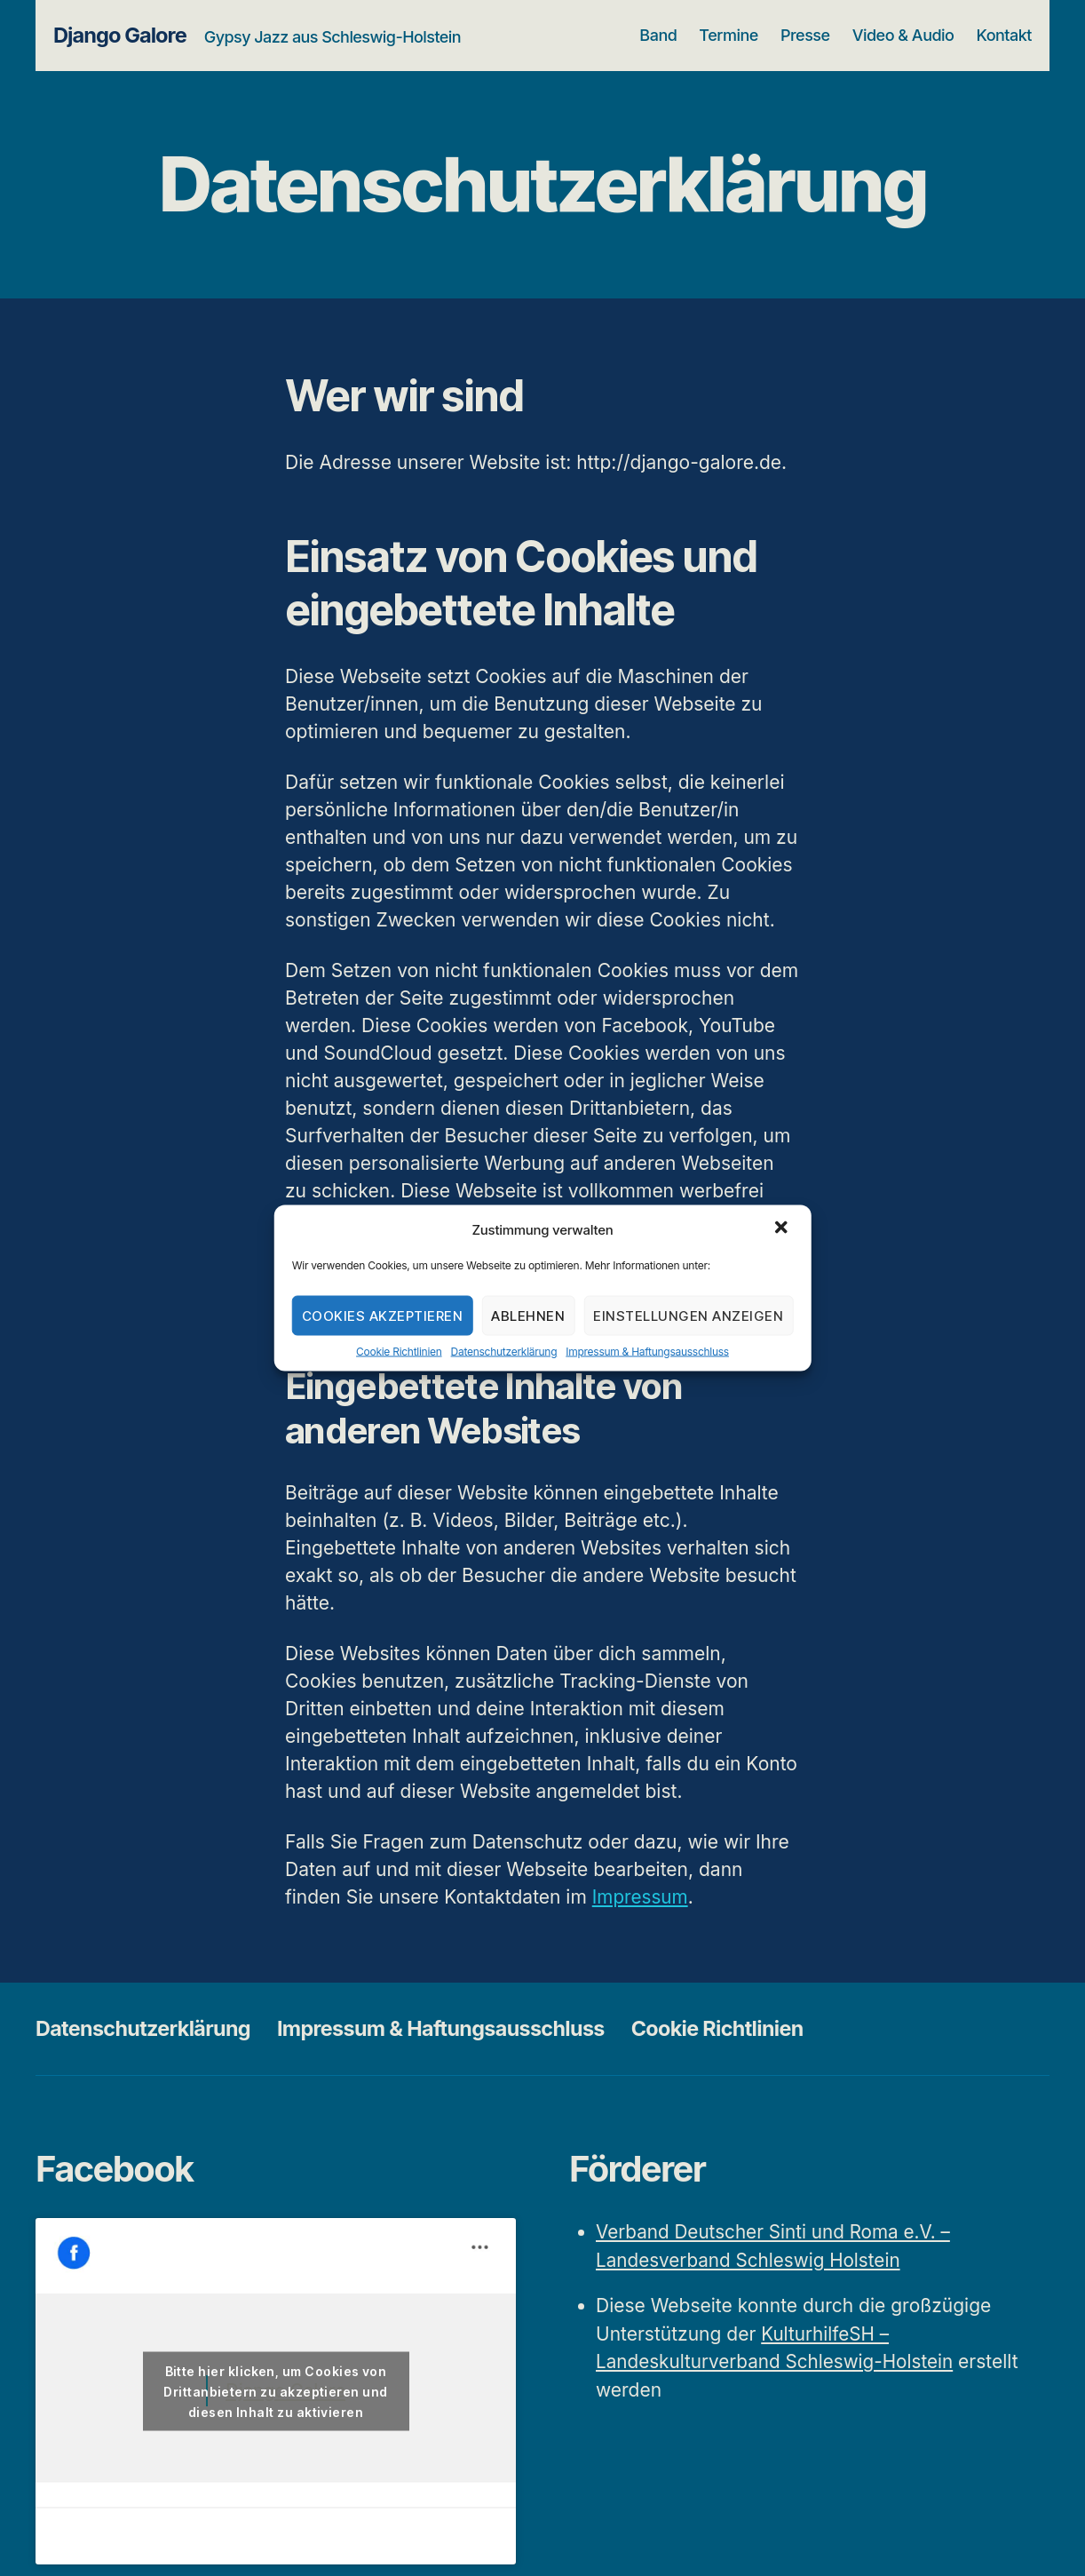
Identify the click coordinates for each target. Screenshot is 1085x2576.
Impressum (641, 1897)
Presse (805, 35)
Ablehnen (528, 1315)
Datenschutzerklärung (504, 1351)
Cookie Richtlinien (399, 1351)
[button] (782, 1229)
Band (658, 35)
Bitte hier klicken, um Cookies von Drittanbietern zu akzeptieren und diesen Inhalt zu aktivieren (275, 2391)
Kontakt (1005, 35)
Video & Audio (903, 35)
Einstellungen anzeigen (688, 1315)
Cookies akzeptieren (382, 1315)
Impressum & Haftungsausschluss (647, 1351)
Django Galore (120, 35)
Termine (728, 35)
